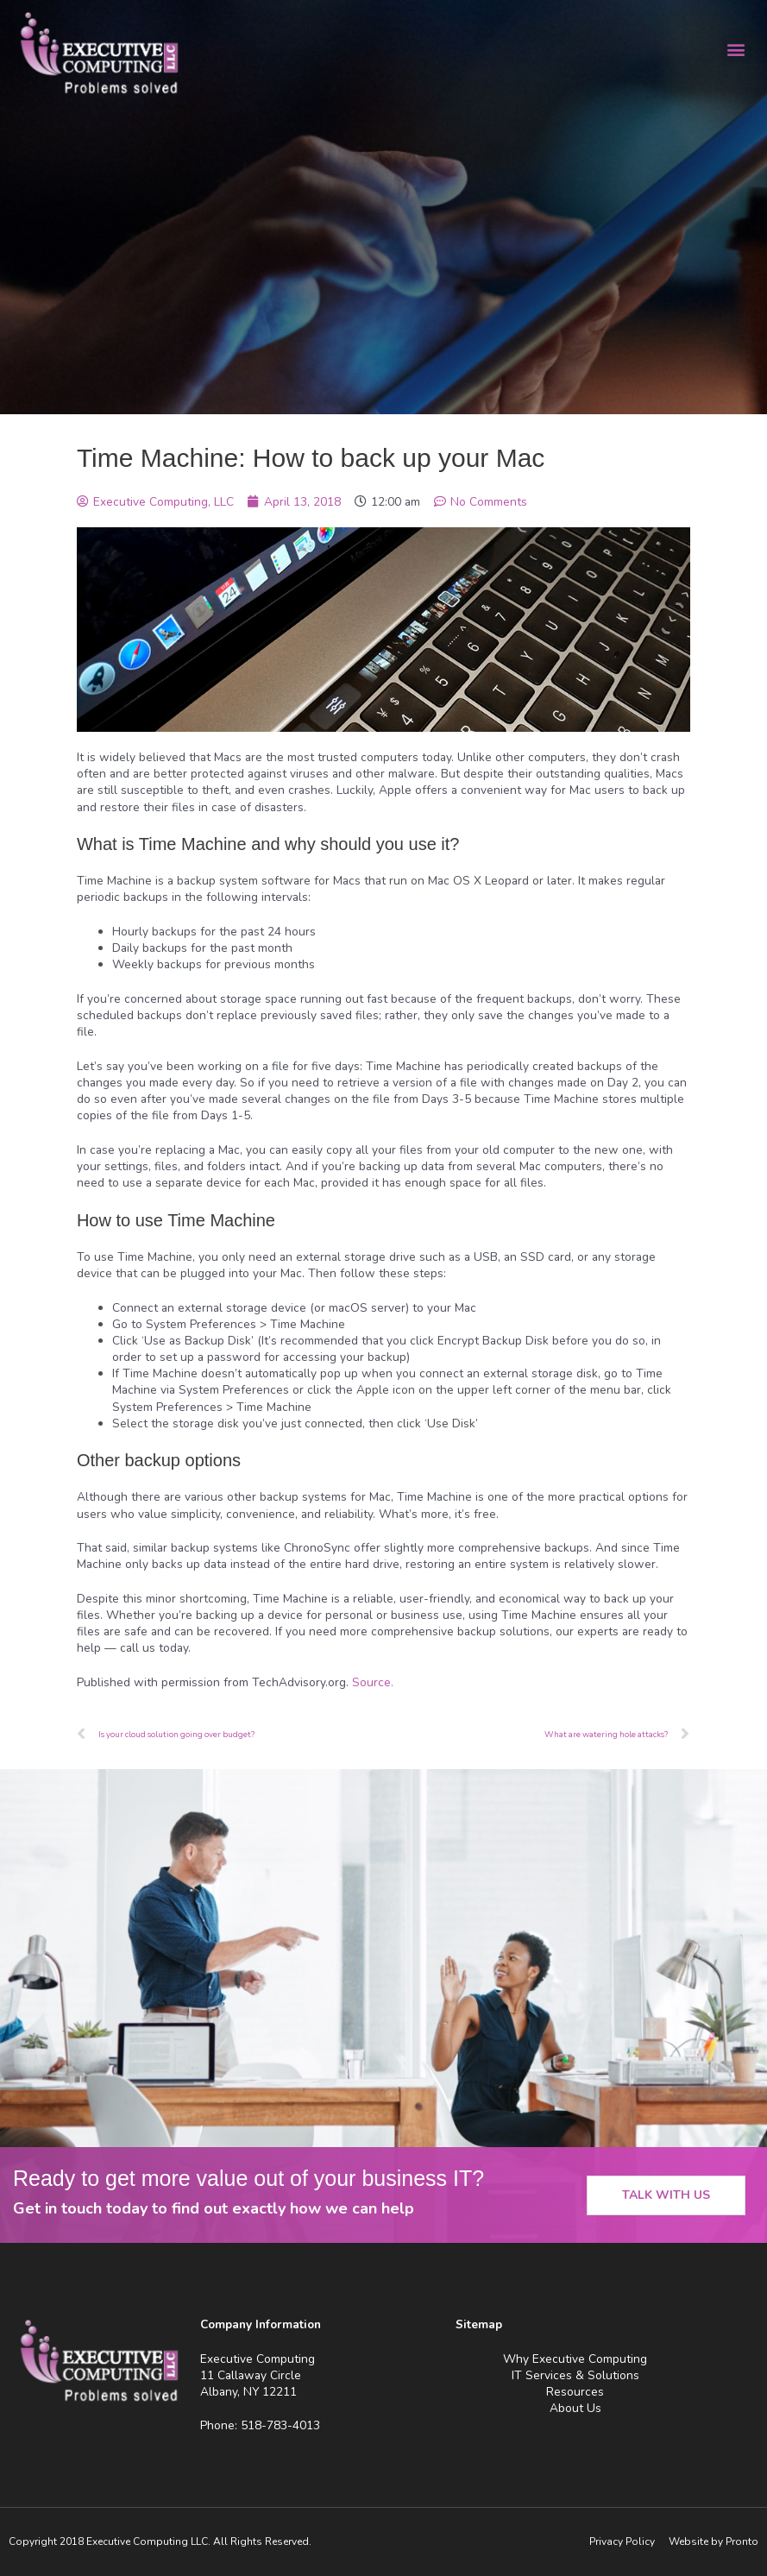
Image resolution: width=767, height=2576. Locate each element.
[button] (735, 49)
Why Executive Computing (575, 2359)
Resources (575, 2392)
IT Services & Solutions (575, 2375)
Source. (372, 1682)
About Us (575, 2408)
